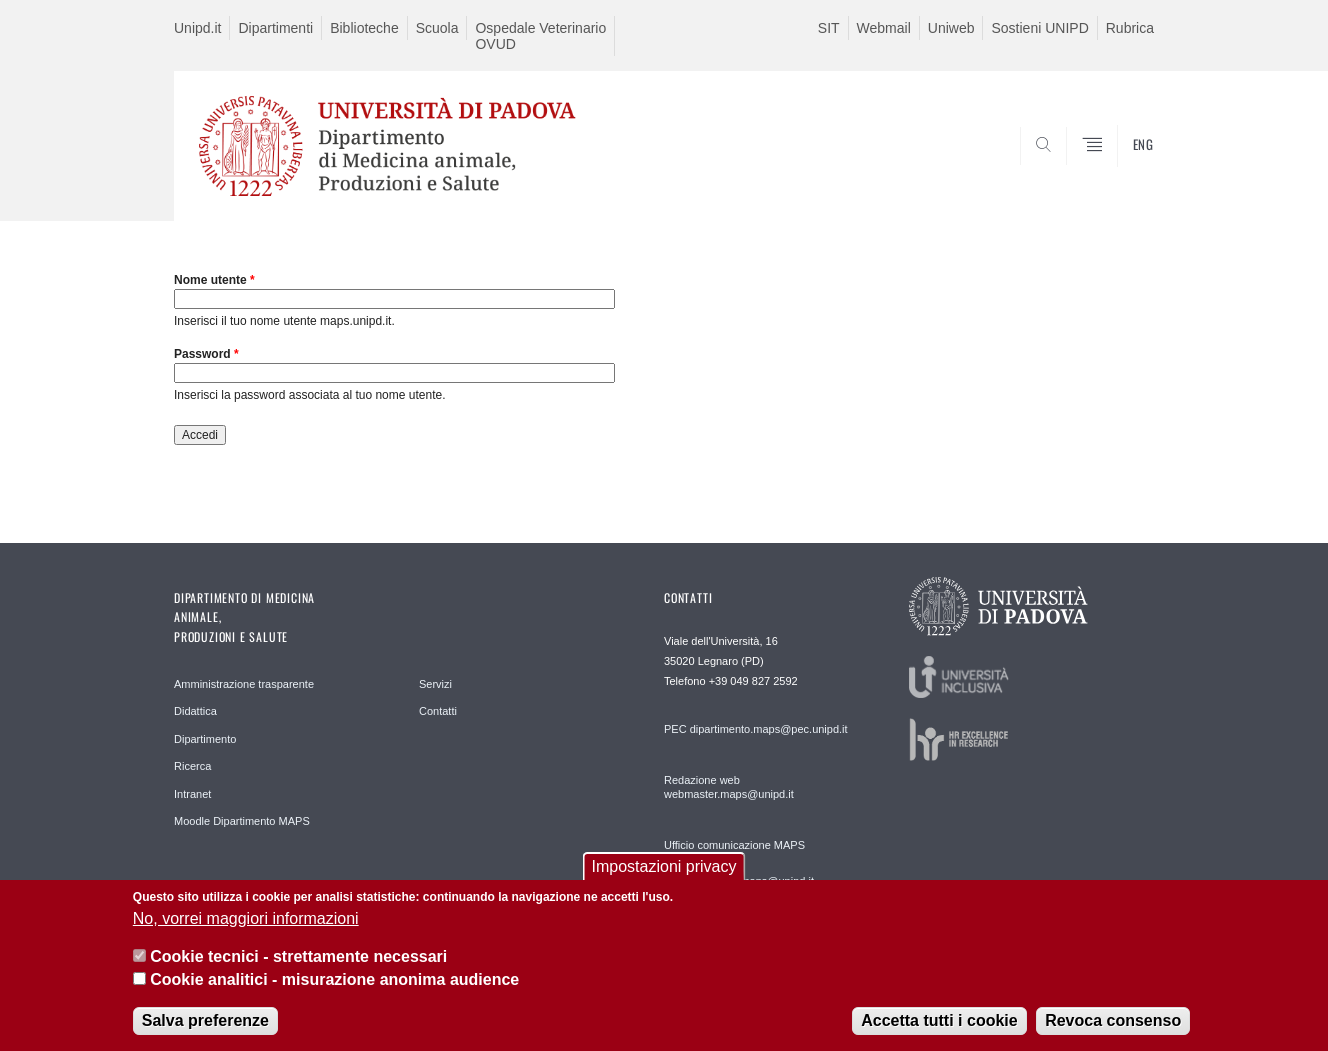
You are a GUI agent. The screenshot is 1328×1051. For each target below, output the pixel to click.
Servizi (435, 684)
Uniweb (951, 28)
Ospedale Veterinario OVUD (540, 36)
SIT (829, 28)
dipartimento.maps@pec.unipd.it (769, 729)
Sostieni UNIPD (1039, 28)
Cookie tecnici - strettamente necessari (298, 959)
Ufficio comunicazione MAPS (734, 845)
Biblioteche (364, 28)
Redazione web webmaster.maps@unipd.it (729, 787)
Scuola (437, 28)
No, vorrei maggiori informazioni (246, 920)
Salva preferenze (205, 1022)
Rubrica (1130, 28)
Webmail (884, 28)
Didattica (195, 711)
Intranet (192, 794)
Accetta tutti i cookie (939, 1022)
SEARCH (1119, 173)
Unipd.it (197, 28)
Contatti (438, 711)
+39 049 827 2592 (753, 681)
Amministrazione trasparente (244, 684)
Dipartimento (205, 739)
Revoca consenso (1113, 1022)
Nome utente (214, 280)
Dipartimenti (275, 28)
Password (206, 354)
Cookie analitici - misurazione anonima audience (334, 981)
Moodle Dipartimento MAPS (242, 821)
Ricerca (192, 766)
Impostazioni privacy (664, 869)
